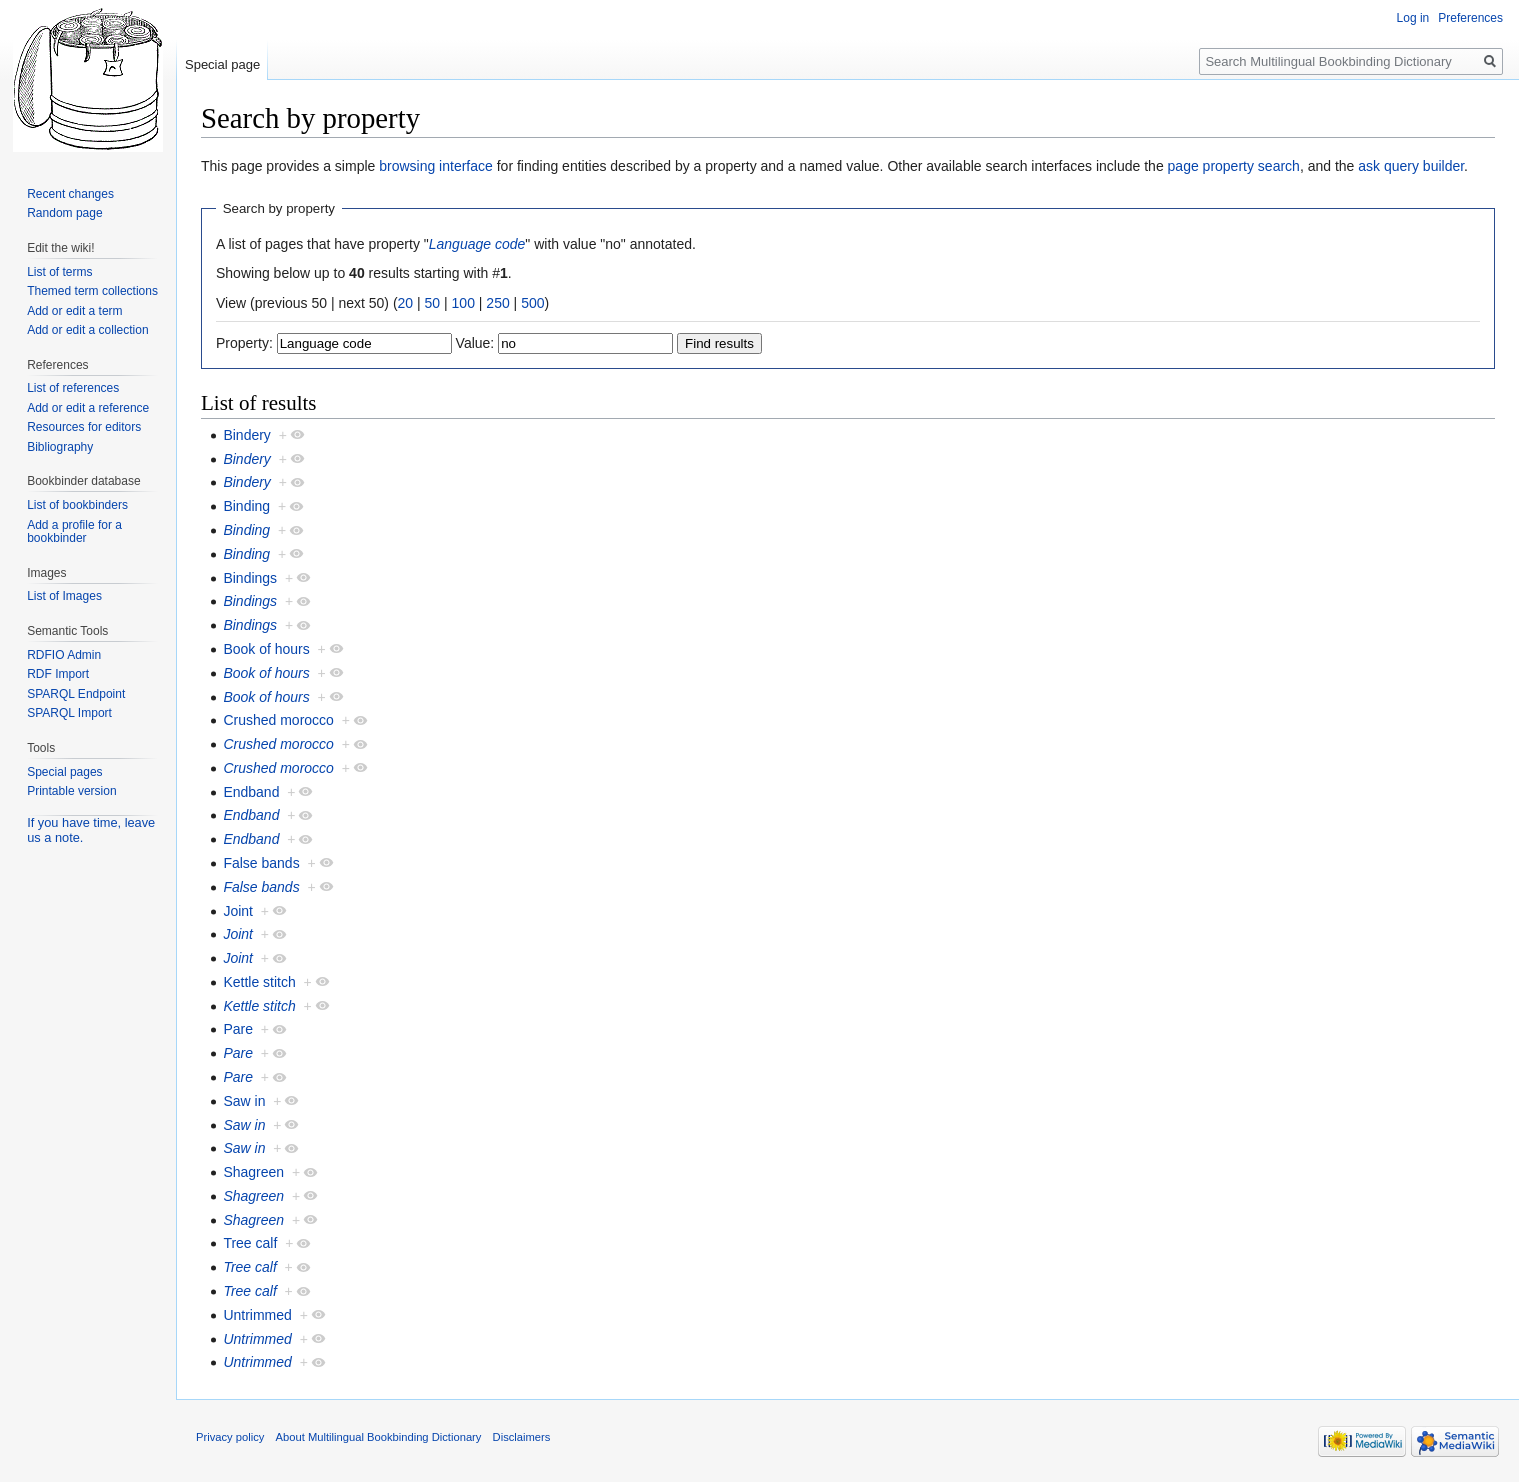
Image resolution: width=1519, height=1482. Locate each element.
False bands (261, 863)
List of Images (64, 596)
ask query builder (1411, 166)
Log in (1413, 18)
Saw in (244, 1101)
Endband (251, 792)
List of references (73, 388)
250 (497, 303)
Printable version (71, 791)
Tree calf (250, 1243)
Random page (64, 213)
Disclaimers (522, 1437)
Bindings (250, 578)
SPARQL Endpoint (76, 694)
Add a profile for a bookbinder (74, 532)
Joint (238, 911)
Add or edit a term (74, 311)
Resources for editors (84, 427)
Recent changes (70, 194)
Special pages (64, 772)
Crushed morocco (278, 720)
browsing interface (436, 166)
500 (532, 303)
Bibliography (60, 447)
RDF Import (58, 674)
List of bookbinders (77, 505)
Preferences (1470, 18)
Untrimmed (257, 1315)
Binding (246, 506)
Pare (238, 1029)
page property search (1234, 166)
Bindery (246, 435)
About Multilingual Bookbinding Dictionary (379, 1437)
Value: (475, 343)
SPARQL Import (69, 713)
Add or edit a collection (87, 330)
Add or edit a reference (88, 408)
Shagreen (253, 1172)
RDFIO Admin (64, 655)
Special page (222, 64)
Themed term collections (92, 291)
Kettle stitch (259, 982)
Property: (244, 343)
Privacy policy (230, 1437)
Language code (477, 244)
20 (406, 303)
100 (463, 303)
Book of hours (266, 649)
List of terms (59, 272)
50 (433, 303)
